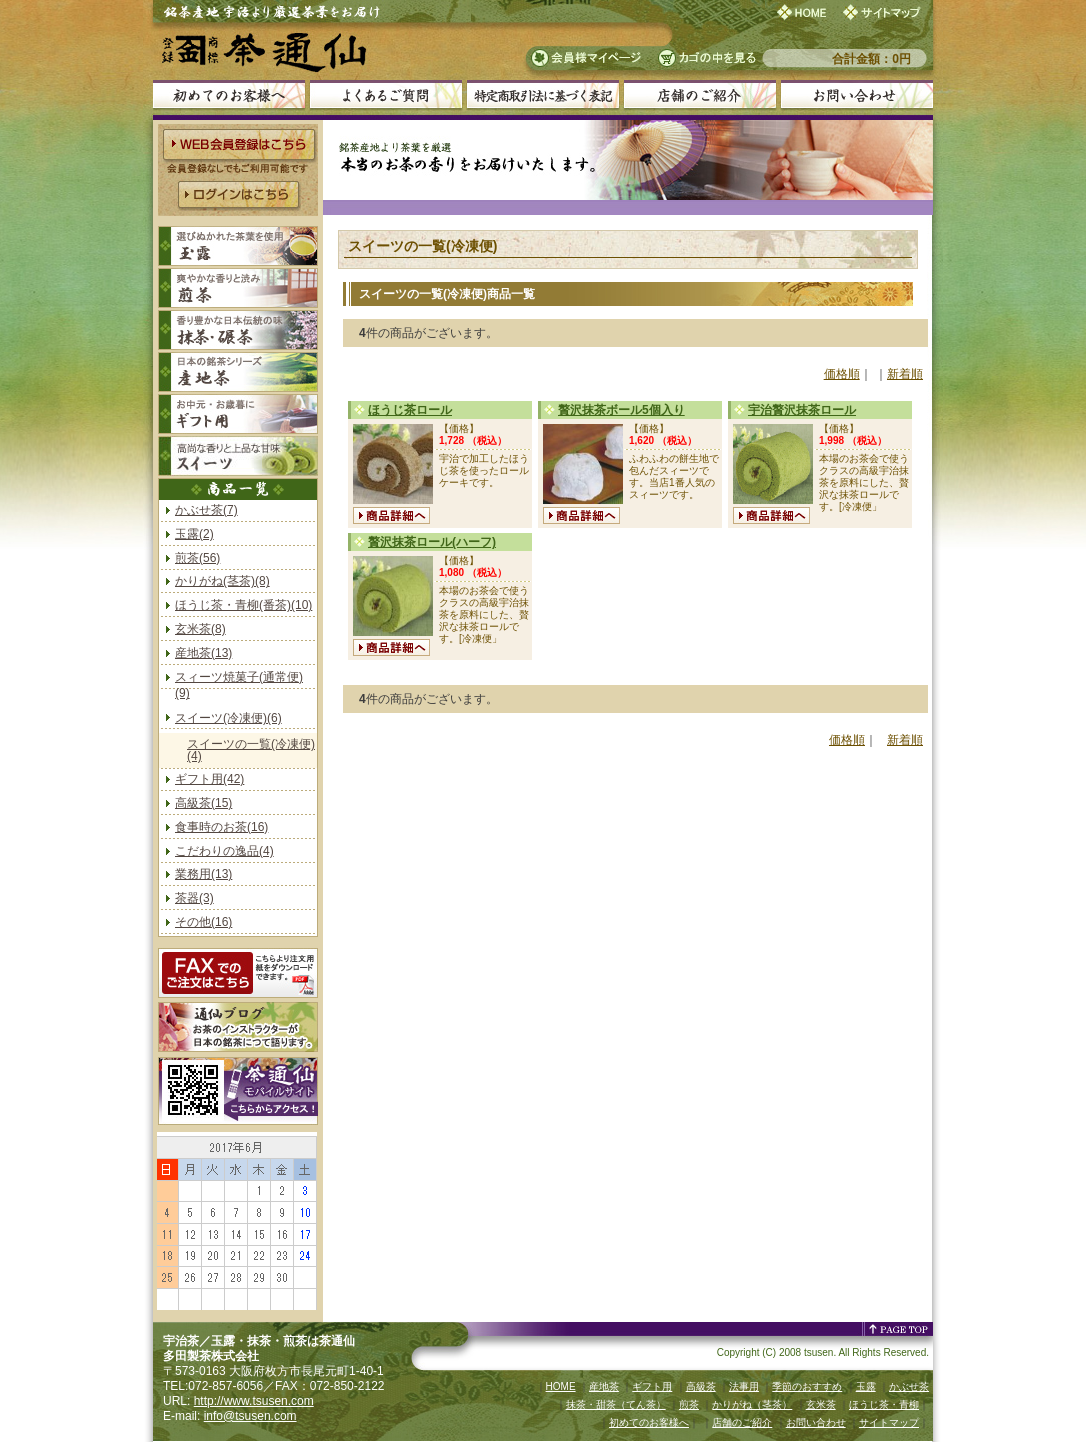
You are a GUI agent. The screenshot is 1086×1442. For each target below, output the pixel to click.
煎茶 (689, 1404)
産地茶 (604, 1386)
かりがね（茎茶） (752, 1404)
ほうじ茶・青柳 (884, 1404)
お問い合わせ (816, 1422)
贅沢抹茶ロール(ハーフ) (432, 542)
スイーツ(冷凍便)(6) (228, 718)
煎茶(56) (197, 558)
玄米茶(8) (200, 629)
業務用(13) (203, 874)
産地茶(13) (203, 653)
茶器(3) (194, 898)
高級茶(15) (203, 803)
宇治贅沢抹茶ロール (802, 410)
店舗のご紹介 (742, 1422)
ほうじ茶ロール (410, 410)
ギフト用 (652, 1386)
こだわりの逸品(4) (224, 851)
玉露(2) (194, 534)
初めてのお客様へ (649, 1422)
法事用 (744, 1386)
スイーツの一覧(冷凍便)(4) (251, 750)
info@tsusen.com (250, 1416)
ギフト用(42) (209, 779)
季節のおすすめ (807, 1386)
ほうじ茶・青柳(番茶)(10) (243, 605)
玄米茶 (821, 1404)
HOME (561, 1386)
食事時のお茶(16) (221, 827)
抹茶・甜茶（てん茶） (616, 1404)
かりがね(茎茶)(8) (222, 581)
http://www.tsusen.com (254, 1401)
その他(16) (203, 922)
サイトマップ (889, 1422)
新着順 (905, 374)
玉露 (866, 1386)
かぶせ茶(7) (206, 510)
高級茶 (701, 1386)
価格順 (842, 374)
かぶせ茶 (909, 1386)
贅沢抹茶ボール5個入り (621, 410)
